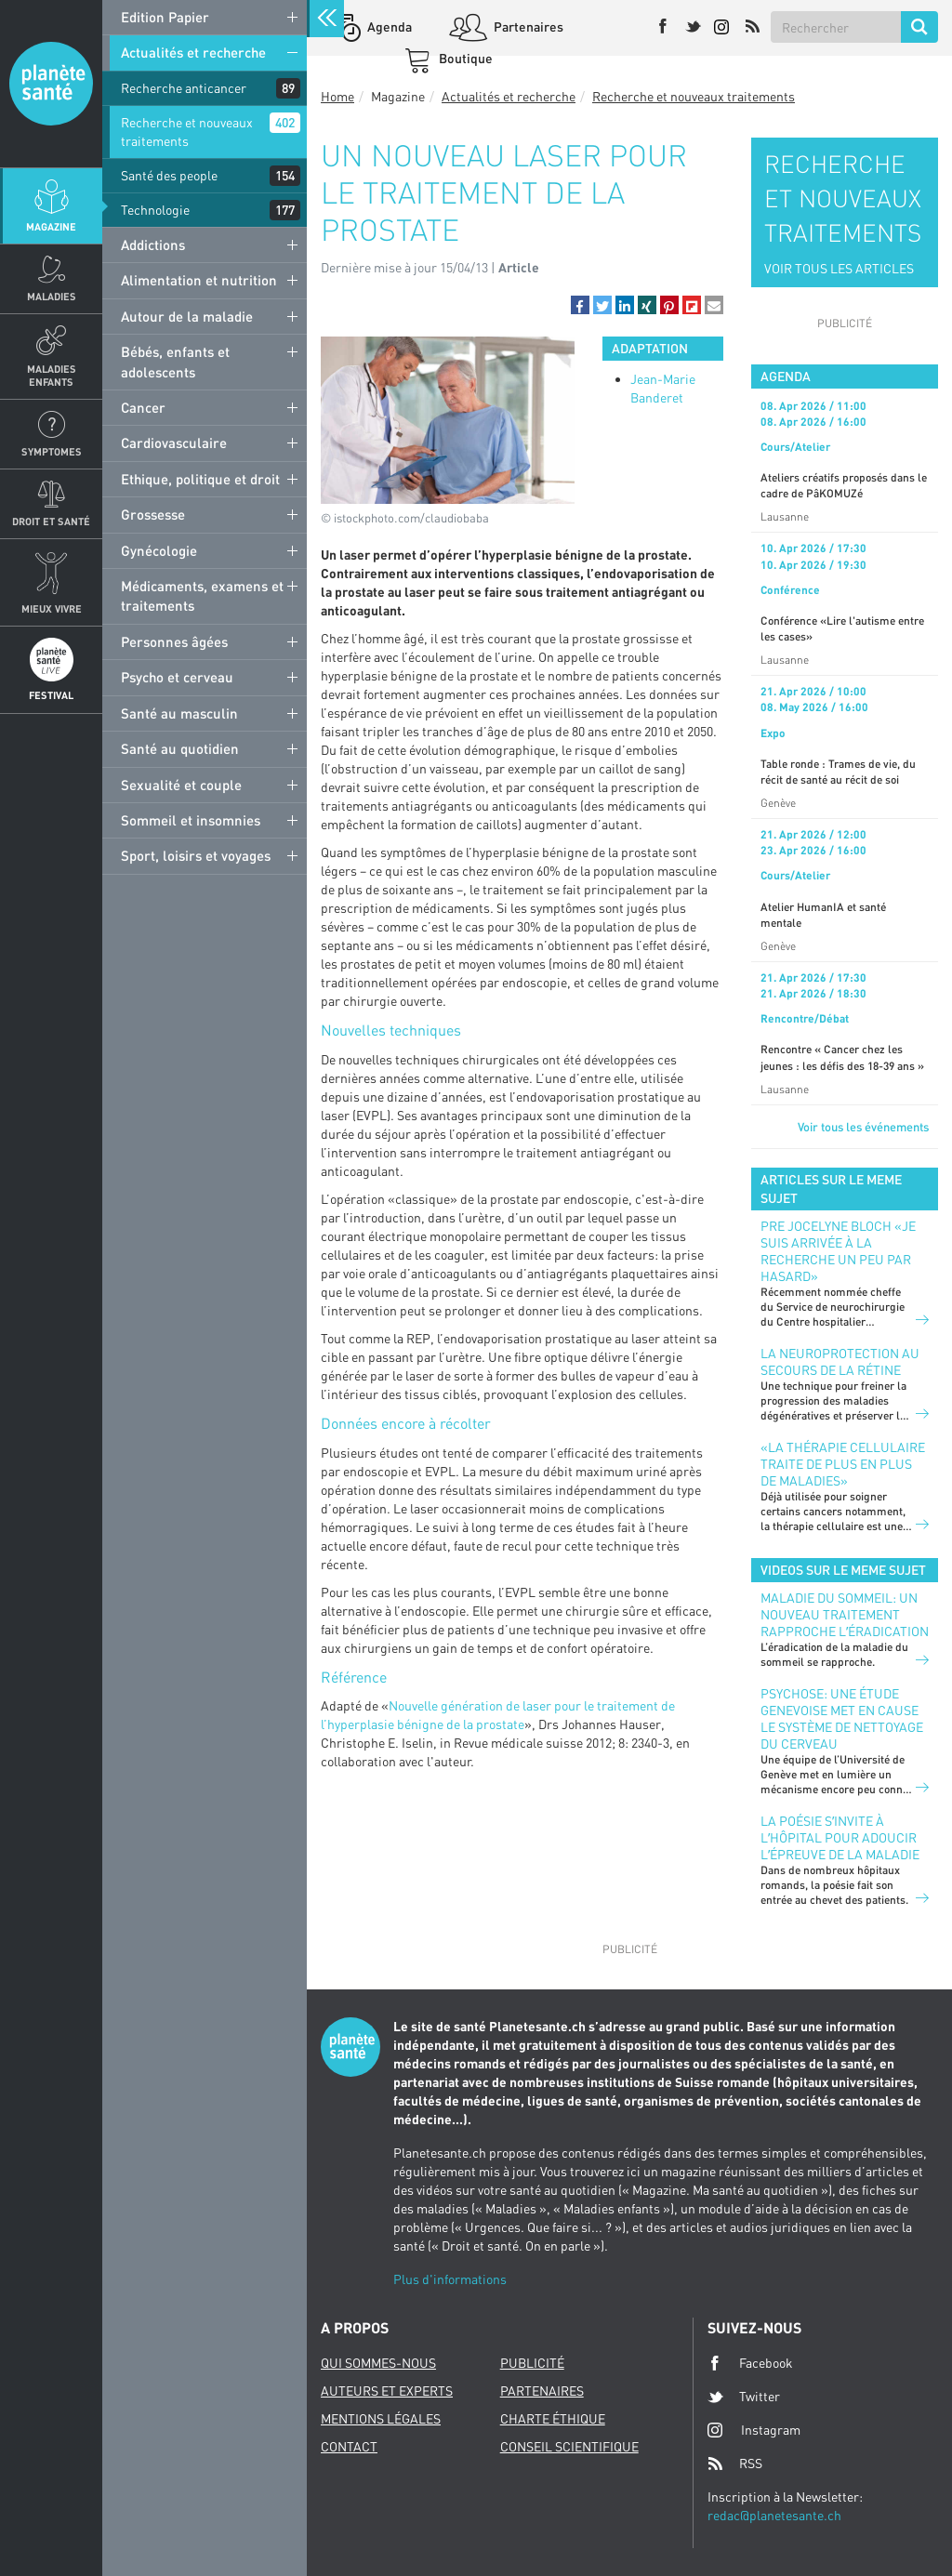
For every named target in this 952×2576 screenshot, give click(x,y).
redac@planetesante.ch (774, 2515)
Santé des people (169, 175)
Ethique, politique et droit (200, 478)
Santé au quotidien (180, 748)
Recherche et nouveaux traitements (187, 131)
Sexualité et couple (181, 784)
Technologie (155, 210)
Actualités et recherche (193, 52)
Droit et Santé (51, 521)
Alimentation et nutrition (199, 279)
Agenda (388, 26)
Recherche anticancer (183, 88)
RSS (734, 2463)
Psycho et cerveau (177, 676)
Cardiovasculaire (174, 442)
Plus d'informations (450, 2279)
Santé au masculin (179, 713)
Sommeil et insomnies (190, 820)
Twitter (743, 2396)
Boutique (464, 58)
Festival (51, 695)
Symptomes (51, 451)
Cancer (143, 407)
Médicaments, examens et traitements (202, 595)
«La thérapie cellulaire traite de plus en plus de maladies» (842, 1463)
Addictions (153, 244)
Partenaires (527, 26)
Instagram (753, 2429)
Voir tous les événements (863, 1126)
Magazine (51, 226)
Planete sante (51, 83)
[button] (580, 305)
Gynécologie (159, 550)
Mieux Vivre (51, 608)
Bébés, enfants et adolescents (175, 361)
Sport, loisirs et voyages (196, 855)
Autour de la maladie (187, 316)
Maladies (51, 296)
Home (337, 96)
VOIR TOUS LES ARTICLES (839, 268)
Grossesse (153, 514)
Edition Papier (165, 16)
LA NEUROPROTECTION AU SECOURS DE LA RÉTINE (839, 1361)
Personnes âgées (174, 641)
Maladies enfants (51, 375)
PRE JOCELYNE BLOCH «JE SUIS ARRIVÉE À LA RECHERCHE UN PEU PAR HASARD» (838, 1251)
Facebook (750, 2363)
